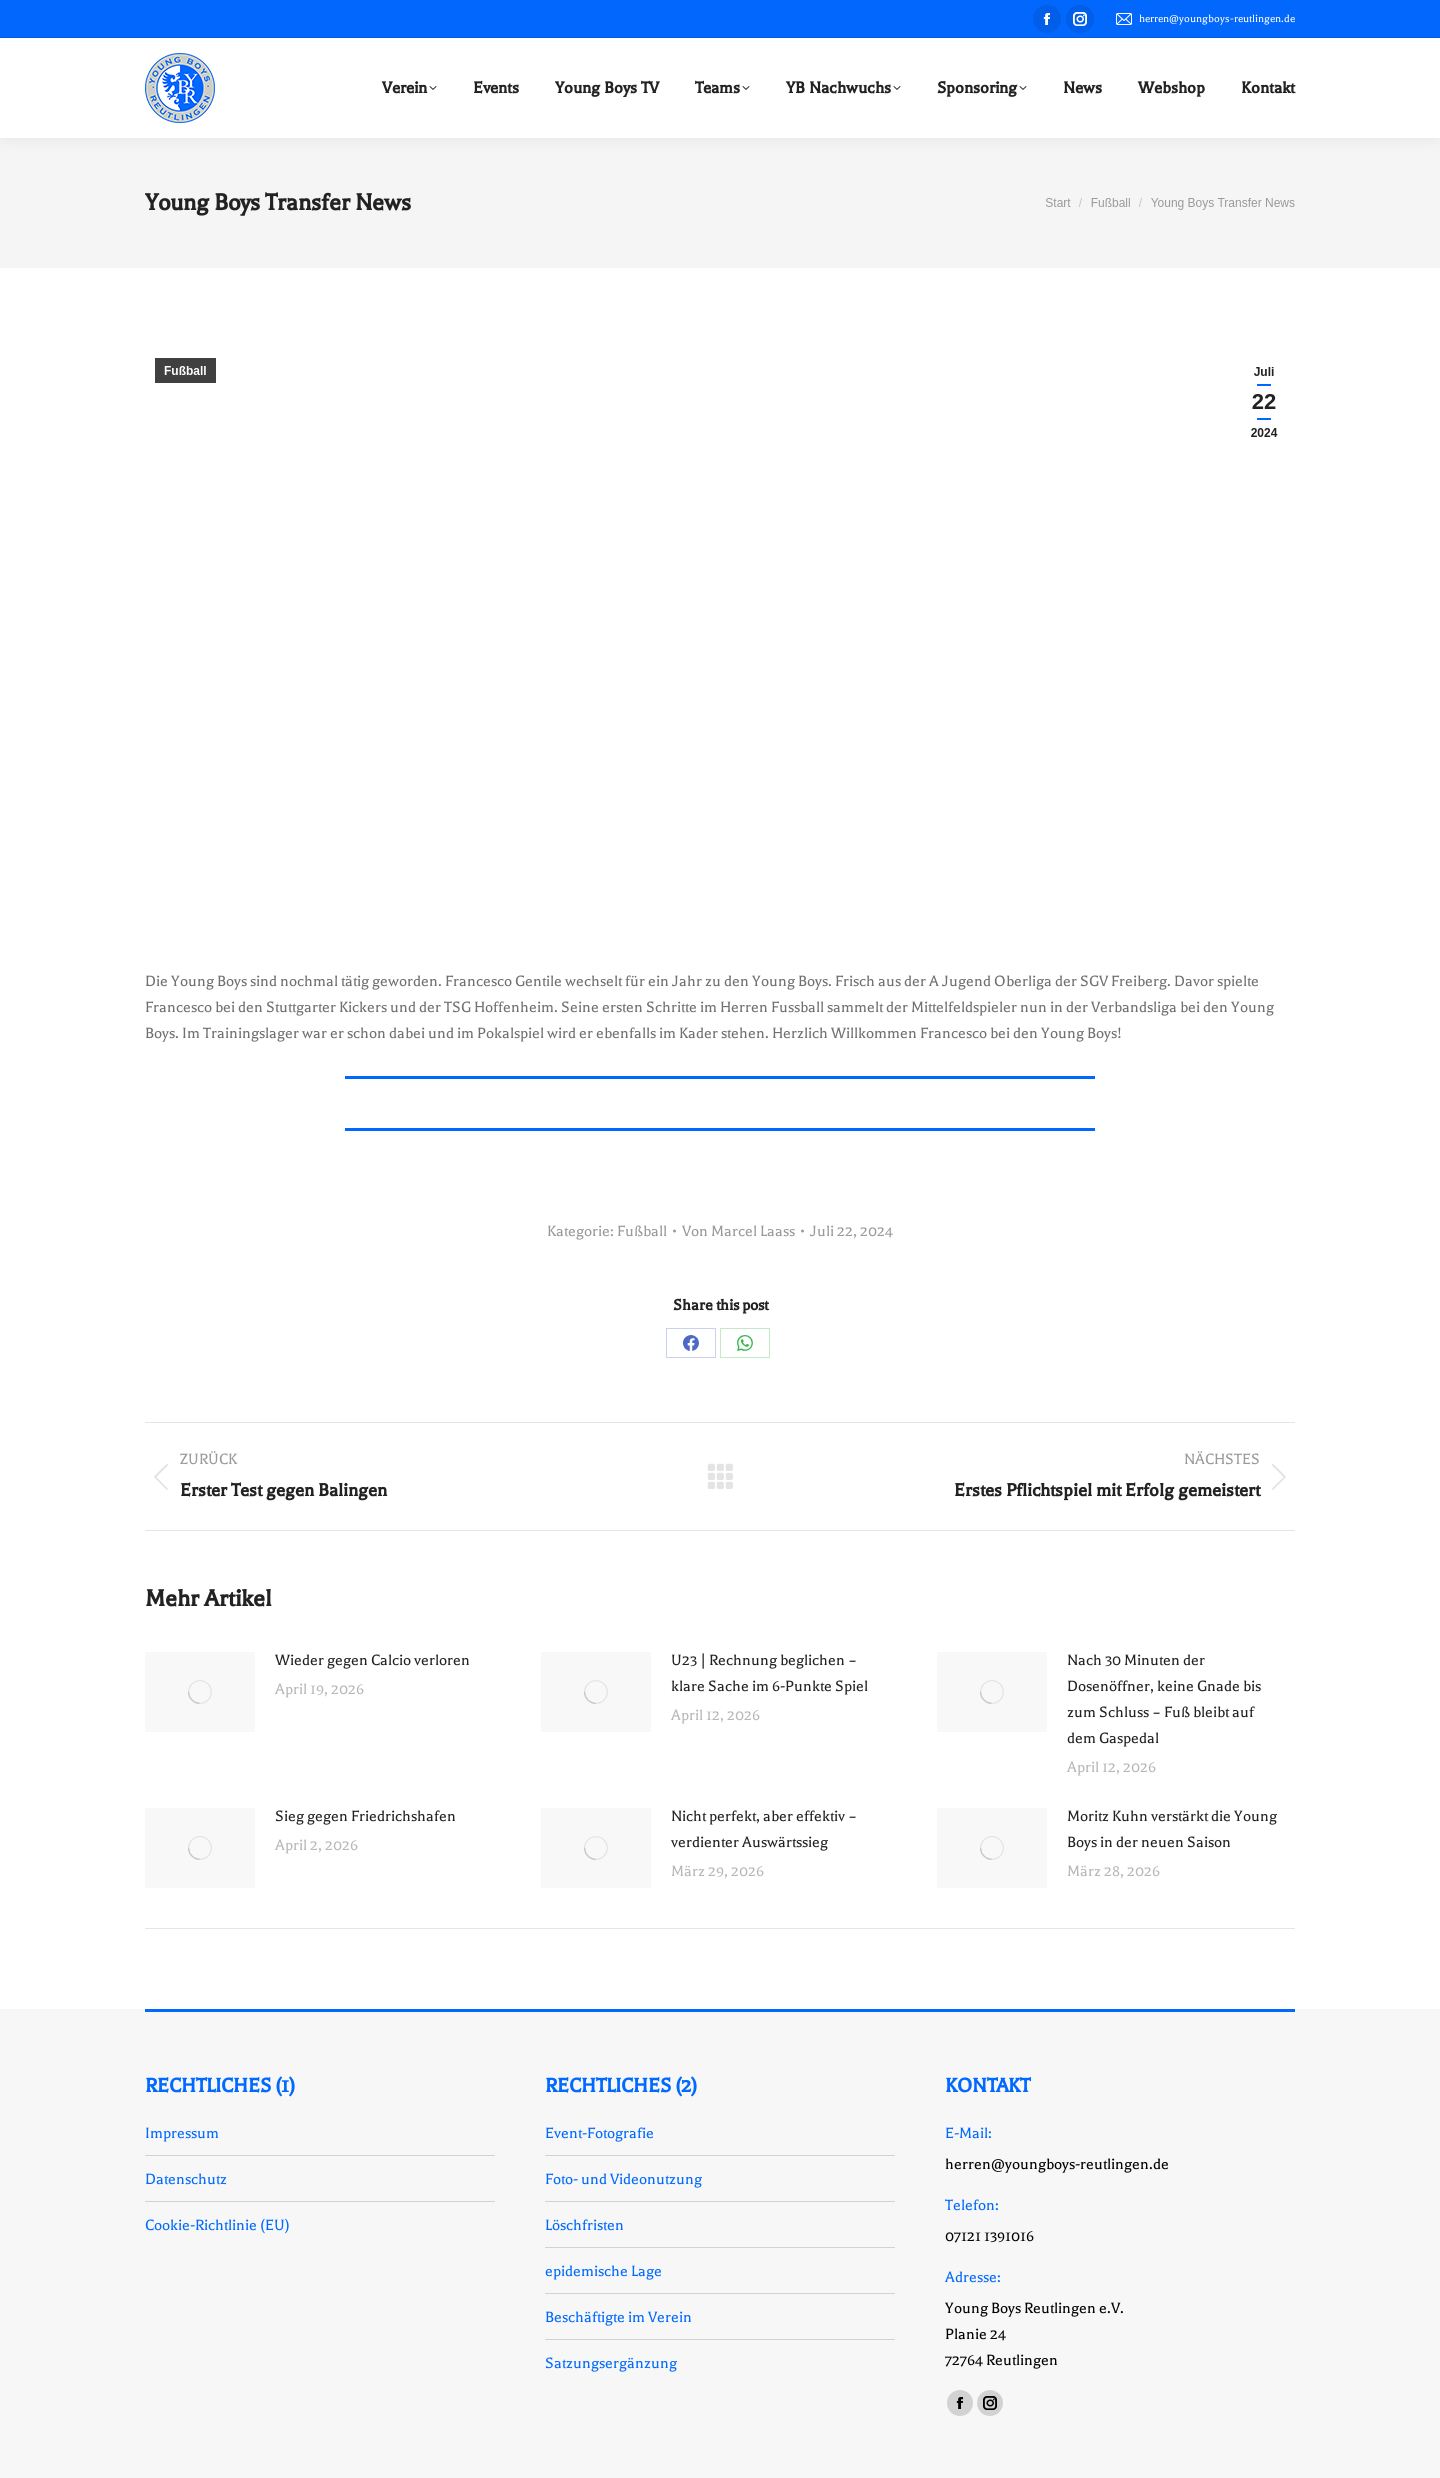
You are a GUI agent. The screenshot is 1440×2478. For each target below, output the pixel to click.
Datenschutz (186, 2179)
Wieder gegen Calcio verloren (372, 1660)
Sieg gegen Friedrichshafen (365, 1816)
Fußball (185, 371)
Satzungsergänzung (611, 2363)
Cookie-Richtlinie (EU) (217, 2225)
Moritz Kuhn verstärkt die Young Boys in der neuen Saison (1172, 1829)
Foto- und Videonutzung (623, 2179)
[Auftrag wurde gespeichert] (200, 1692)
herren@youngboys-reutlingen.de (1204, 19)
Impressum (182, 2133)
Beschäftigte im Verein (618, 2317)
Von (738, 1231)
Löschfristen (584, 2225)
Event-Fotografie (599, 2133)
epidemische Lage (603, 2271)
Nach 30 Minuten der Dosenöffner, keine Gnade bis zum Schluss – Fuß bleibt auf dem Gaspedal (1164, 1699)
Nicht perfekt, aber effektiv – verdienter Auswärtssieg (764, 1829)
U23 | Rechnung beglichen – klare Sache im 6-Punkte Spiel (769, 1673)
